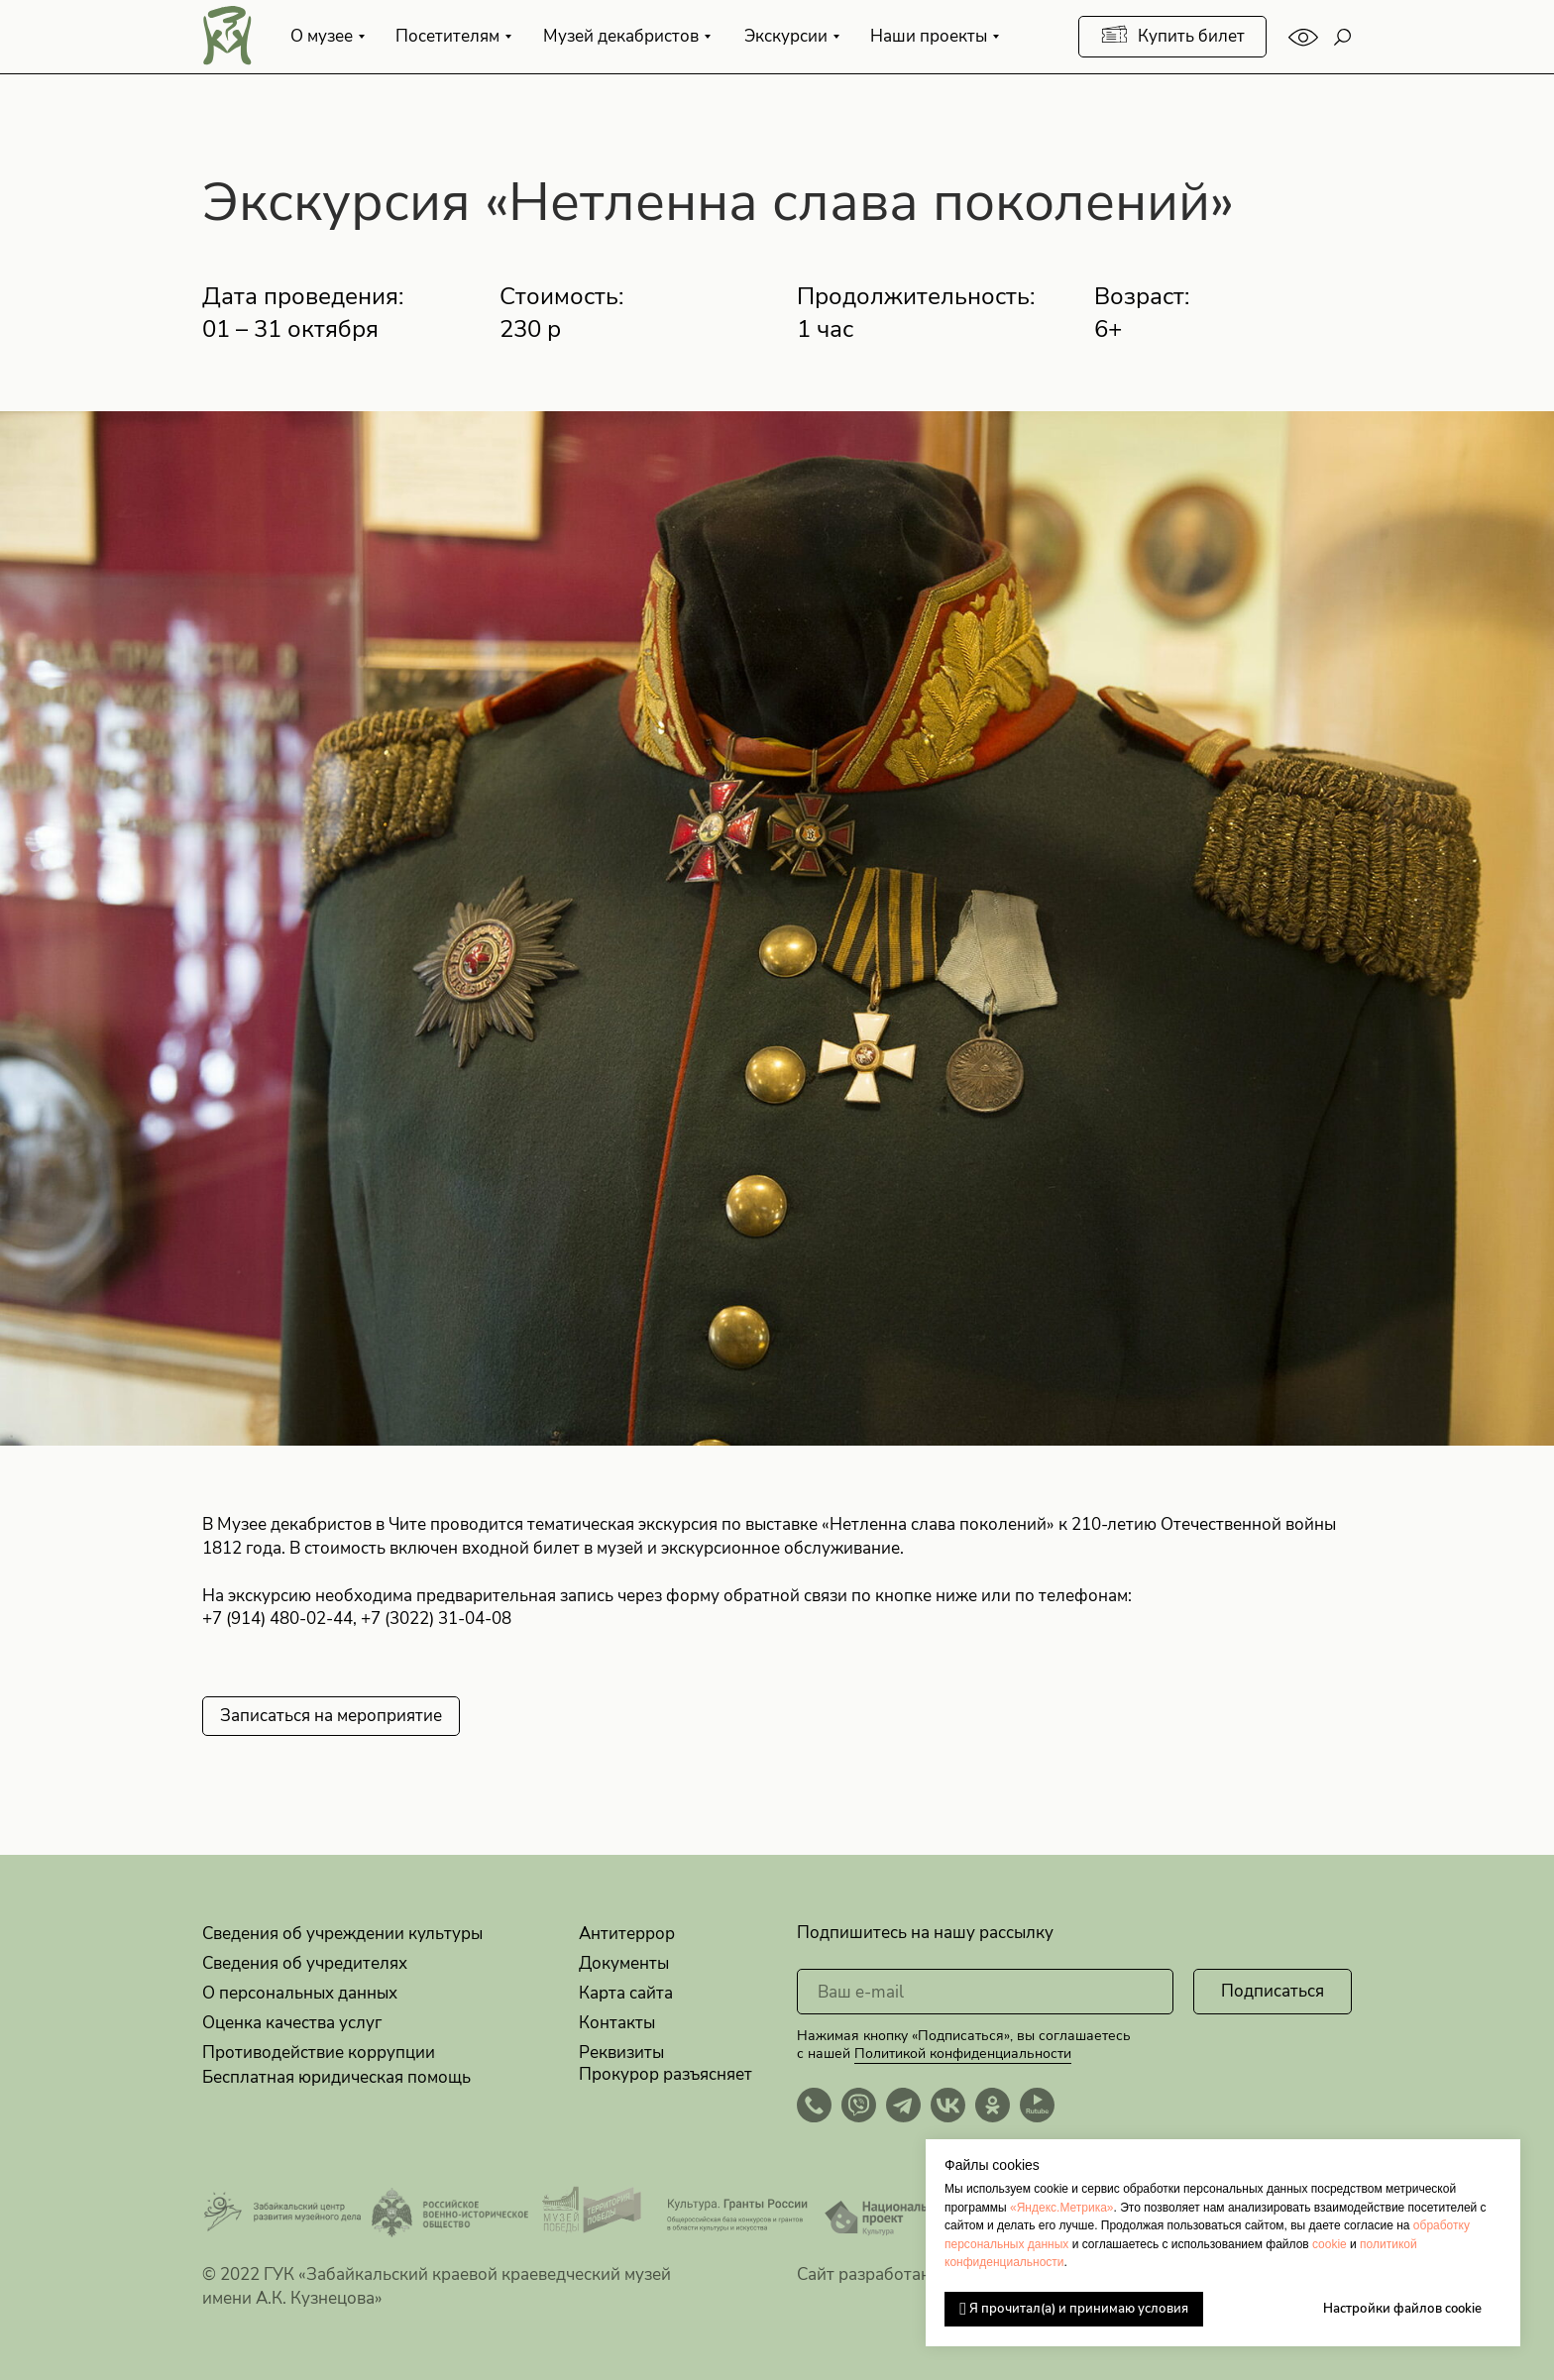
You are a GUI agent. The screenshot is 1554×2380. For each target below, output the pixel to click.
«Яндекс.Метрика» (1062, 2208)
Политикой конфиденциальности (962, 2053)
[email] (985, 1991)
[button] (331, 1716)
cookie (1329, 2244)
